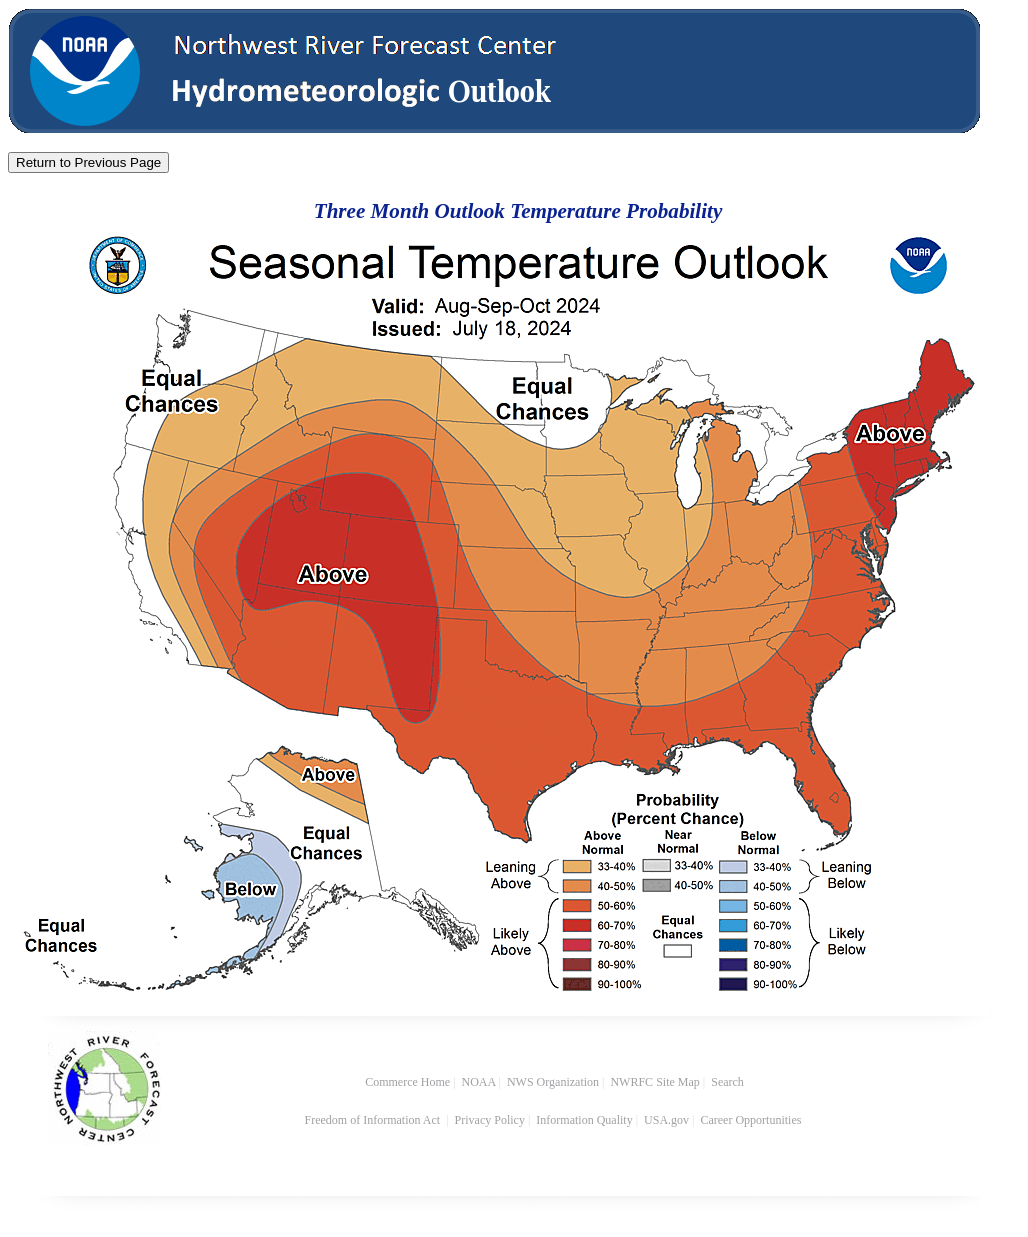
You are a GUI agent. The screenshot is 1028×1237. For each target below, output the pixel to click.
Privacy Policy (490, 1120)
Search (727, 1082)
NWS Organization (553, 1082)
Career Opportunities (752, 1120)
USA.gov (666, 1120)
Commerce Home (407, 1082)
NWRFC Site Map (654, 1082)
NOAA (479, 1082)
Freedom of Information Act (374, 1120)
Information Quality (584, 1120)
